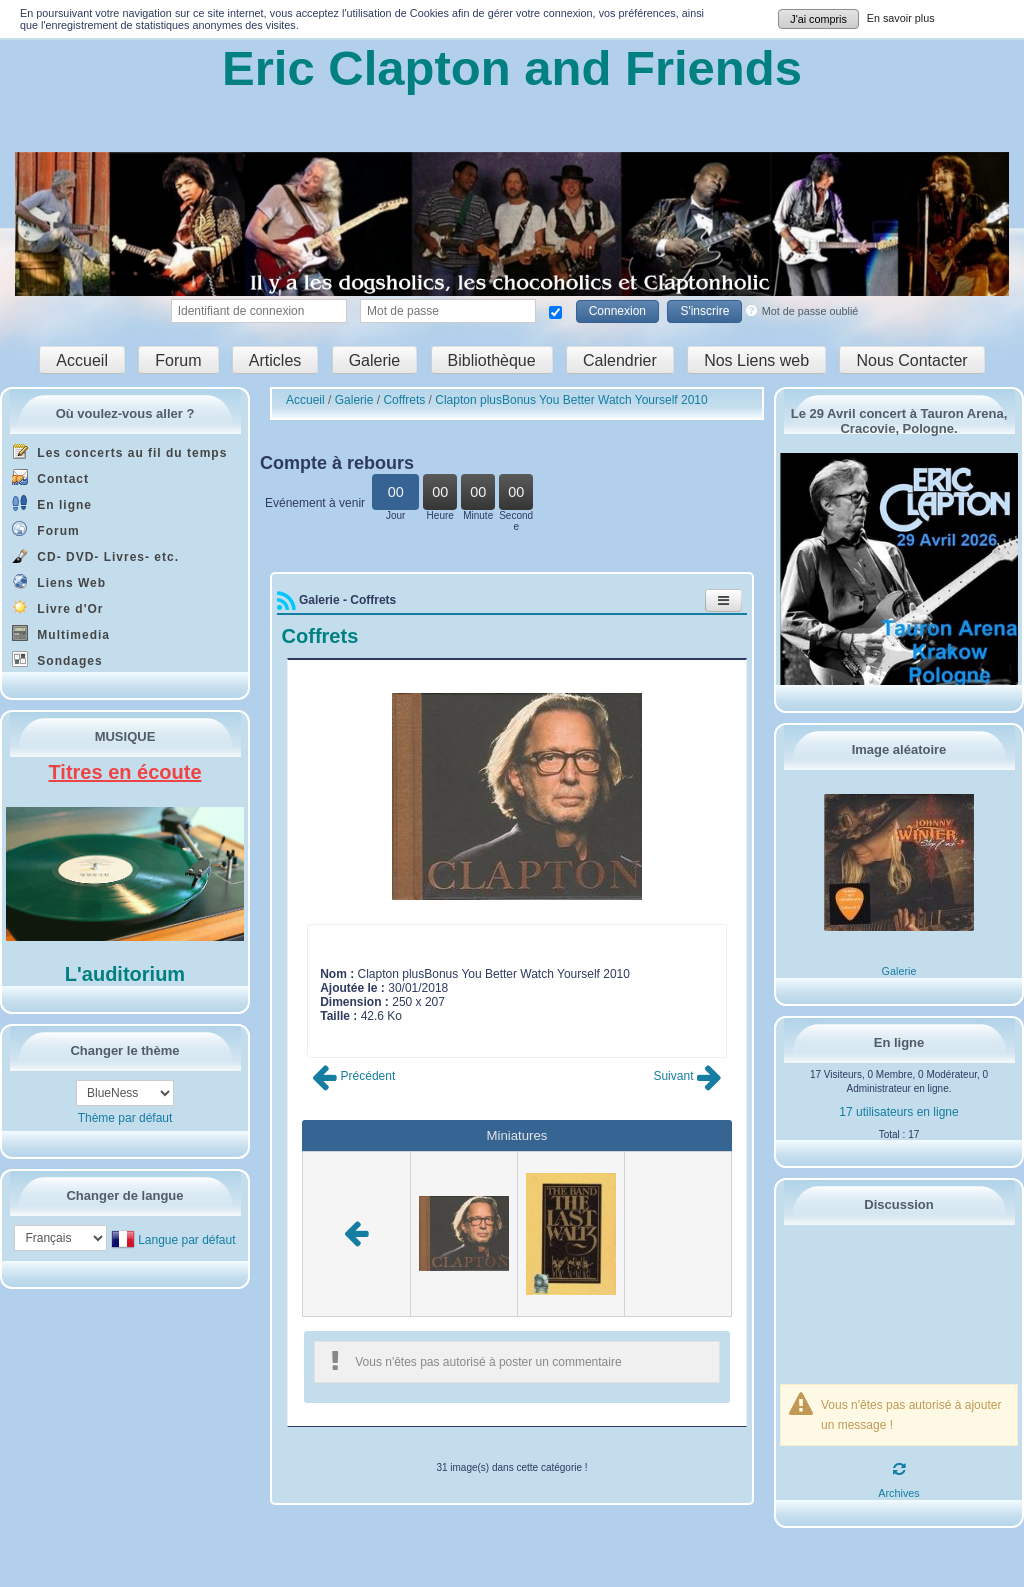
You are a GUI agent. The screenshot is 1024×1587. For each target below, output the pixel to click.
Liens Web (59, 581)
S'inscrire (704, 311)
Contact (50, 477)
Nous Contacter (911, 359)
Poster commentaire (373, 1030)
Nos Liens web (756, 359)
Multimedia (61, 633)
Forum (178, 359)
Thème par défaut (125, 1118)
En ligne (52, 503)
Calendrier (620, 359)
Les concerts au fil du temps (119, 451)
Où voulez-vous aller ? (125, 413)
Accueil (82, 359)
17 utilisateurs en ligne (898, 1112)
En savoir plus (901, 18)
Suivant (687, 1076)
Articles (275, 359)
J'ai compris (818, 19)
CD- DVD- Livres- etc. (95, 555)
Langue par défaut (186, 1239)
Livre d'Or (58, 607)
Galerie (375, 359)
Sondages (57, 659)
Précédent (353, 1076)
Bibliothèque (492, 359)
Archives (898, 1493)
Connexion (617, 311)
